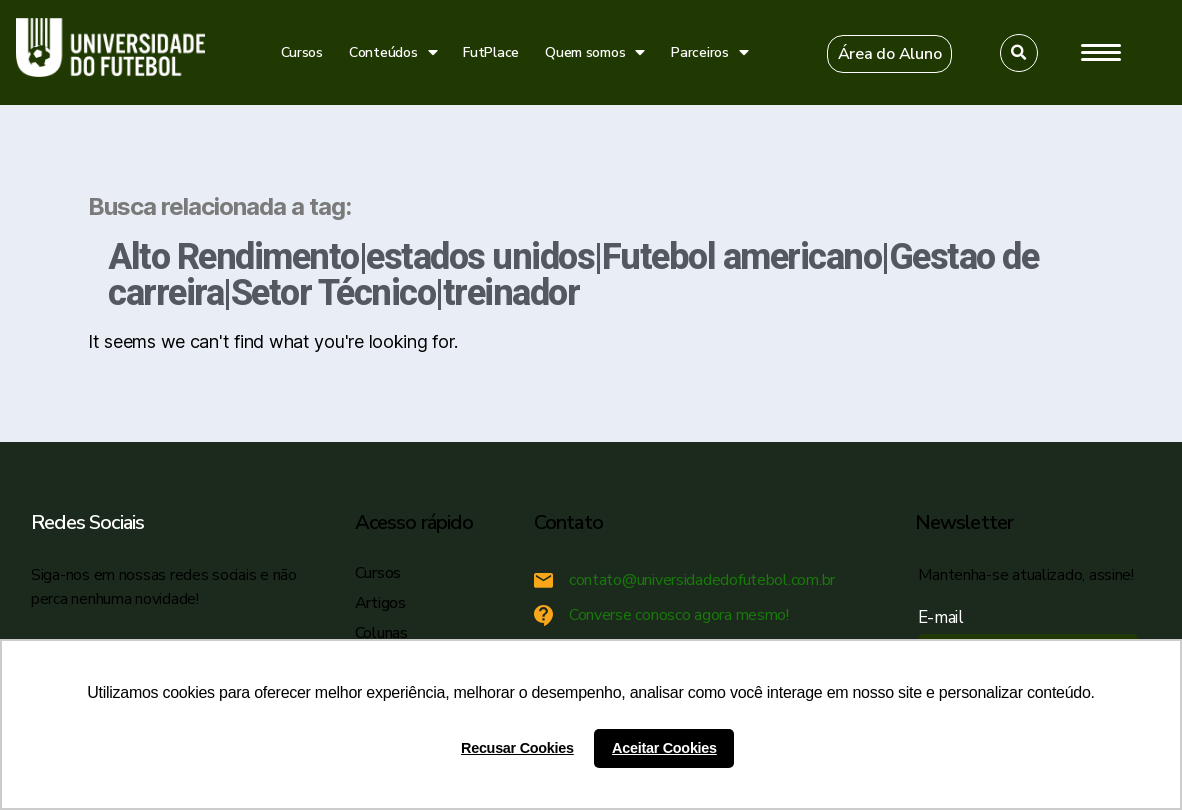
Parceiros (709, 52)
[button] (890, 54)
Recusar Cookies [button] (517, 748)
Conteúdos (393, 52)
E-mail (945, 617)
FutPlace (491, 52)
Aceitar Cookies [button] (664, 748)
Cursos (302, 52)
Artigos (380, 603)
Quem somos (595, 52)
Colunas (381, 633)
